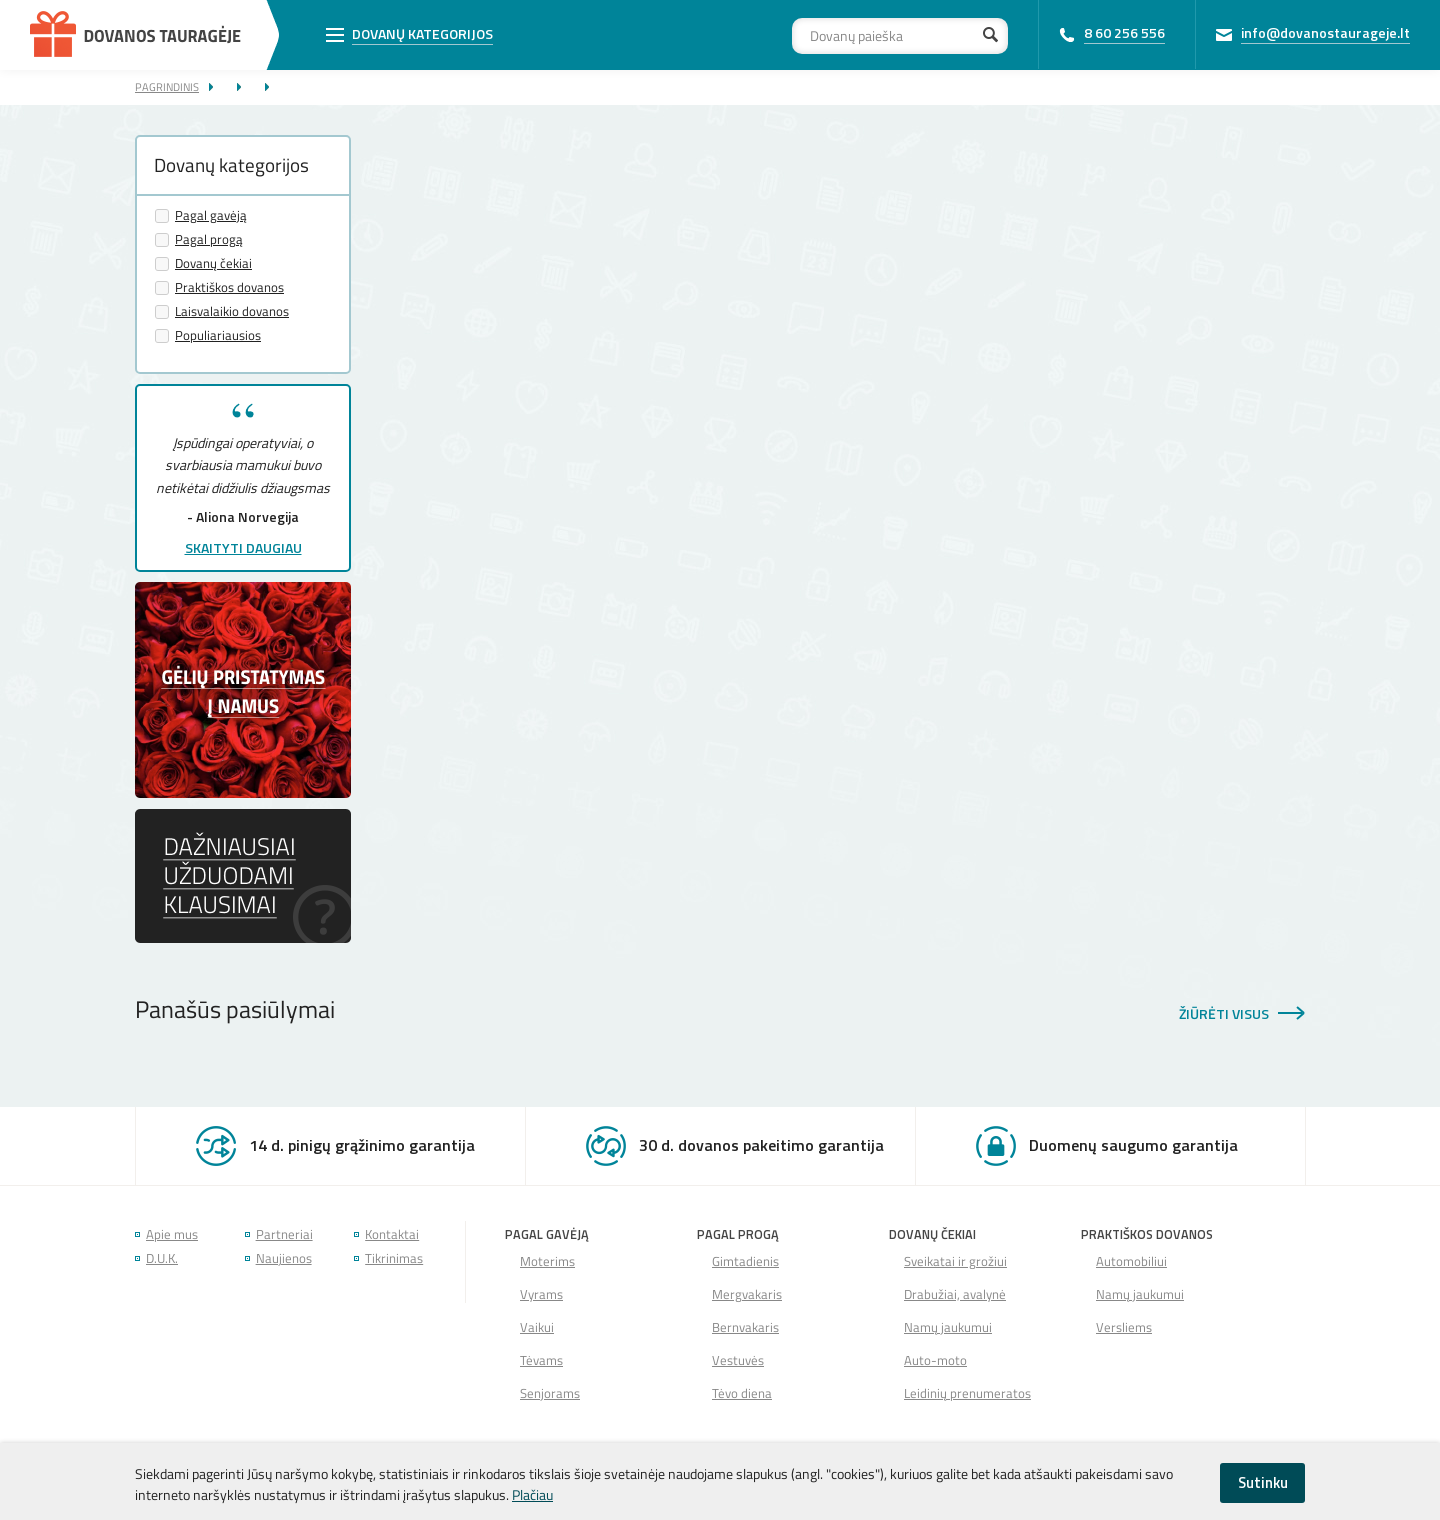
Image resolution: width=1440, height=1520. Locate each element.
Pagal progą (209, 239)
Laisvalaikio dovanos (232, 311)
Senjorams (550, 1393)
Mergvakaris (747, 1294)
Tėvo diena (742, 1393)
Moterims (547, 1261)
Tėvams (541, 1360)
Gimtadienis (745, 1261)
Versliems (1124, 1327)
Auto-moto (935, 1360)
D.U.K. (162, 1258)
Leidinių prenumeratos (967, 1393)
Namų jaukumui (948, 1327)
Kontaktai (392, 1234)
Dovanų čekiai (213, 263)
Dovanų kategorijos (422, 33)
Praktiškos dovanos (229, 287)
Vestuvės (738, 1360)
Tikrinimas (394, 1258)
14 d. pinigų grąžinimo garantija (362, 1145)
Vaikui (537, 1327)
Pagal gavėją (211, 215)
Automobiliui (1131, 1261)
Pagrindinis (167, 86)
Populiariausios (218, 335)
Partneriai (284, 1234)
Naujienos (284, 1258)
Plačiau (532, 1494)
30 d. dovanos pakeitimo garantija (761, 1145)
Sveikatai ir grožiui (955, 1261)
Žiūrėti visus (1224, 1013)
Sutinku (1263, 1482)
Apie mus (172, 1234)
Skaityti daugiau (243, 547)
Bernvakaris (745, 1327)
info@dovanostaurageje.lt (1325, 32)
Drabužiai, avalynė (955, 1294)
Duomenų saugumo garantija (1133, 1145)
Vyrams (541, 1294)
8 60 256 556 (1124, 32)
